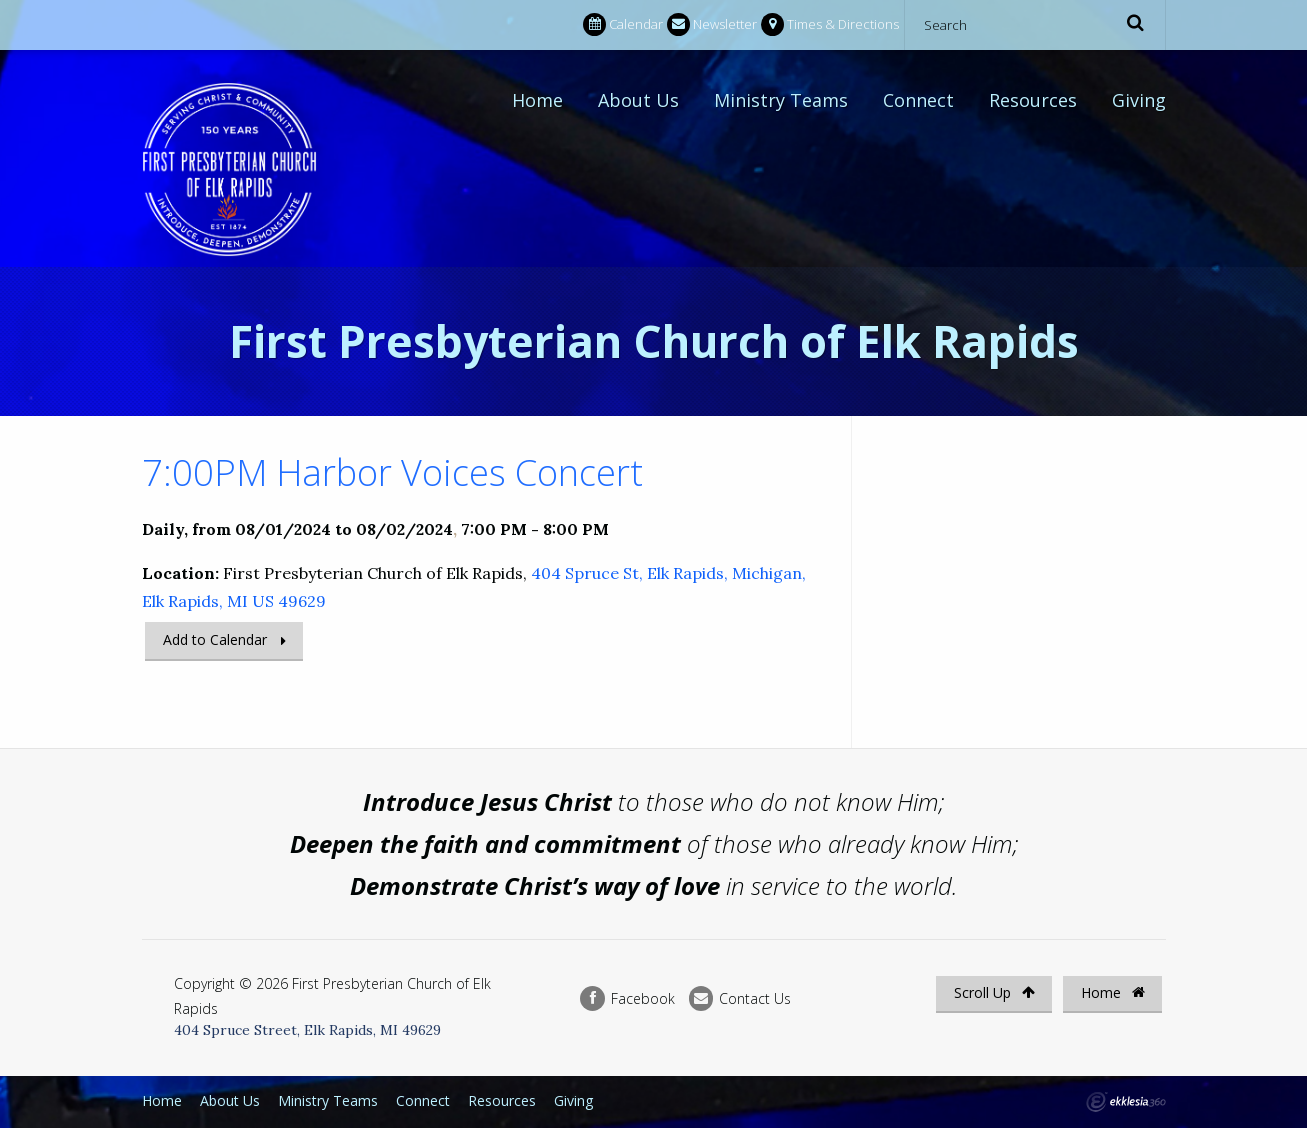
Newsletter (712, 24)
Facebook (627, 998)
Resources (1033, 100)
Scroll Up (994, 992)
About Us (638, 100)
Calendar (623, 24)
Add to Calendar (215, 639)
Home (537, 100)
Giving (1139, 100)
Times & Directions (830, 24)
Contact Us (740, 998)
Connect (918, 100)
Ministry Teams (781, 100)
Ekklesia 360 (1126, 1102)
